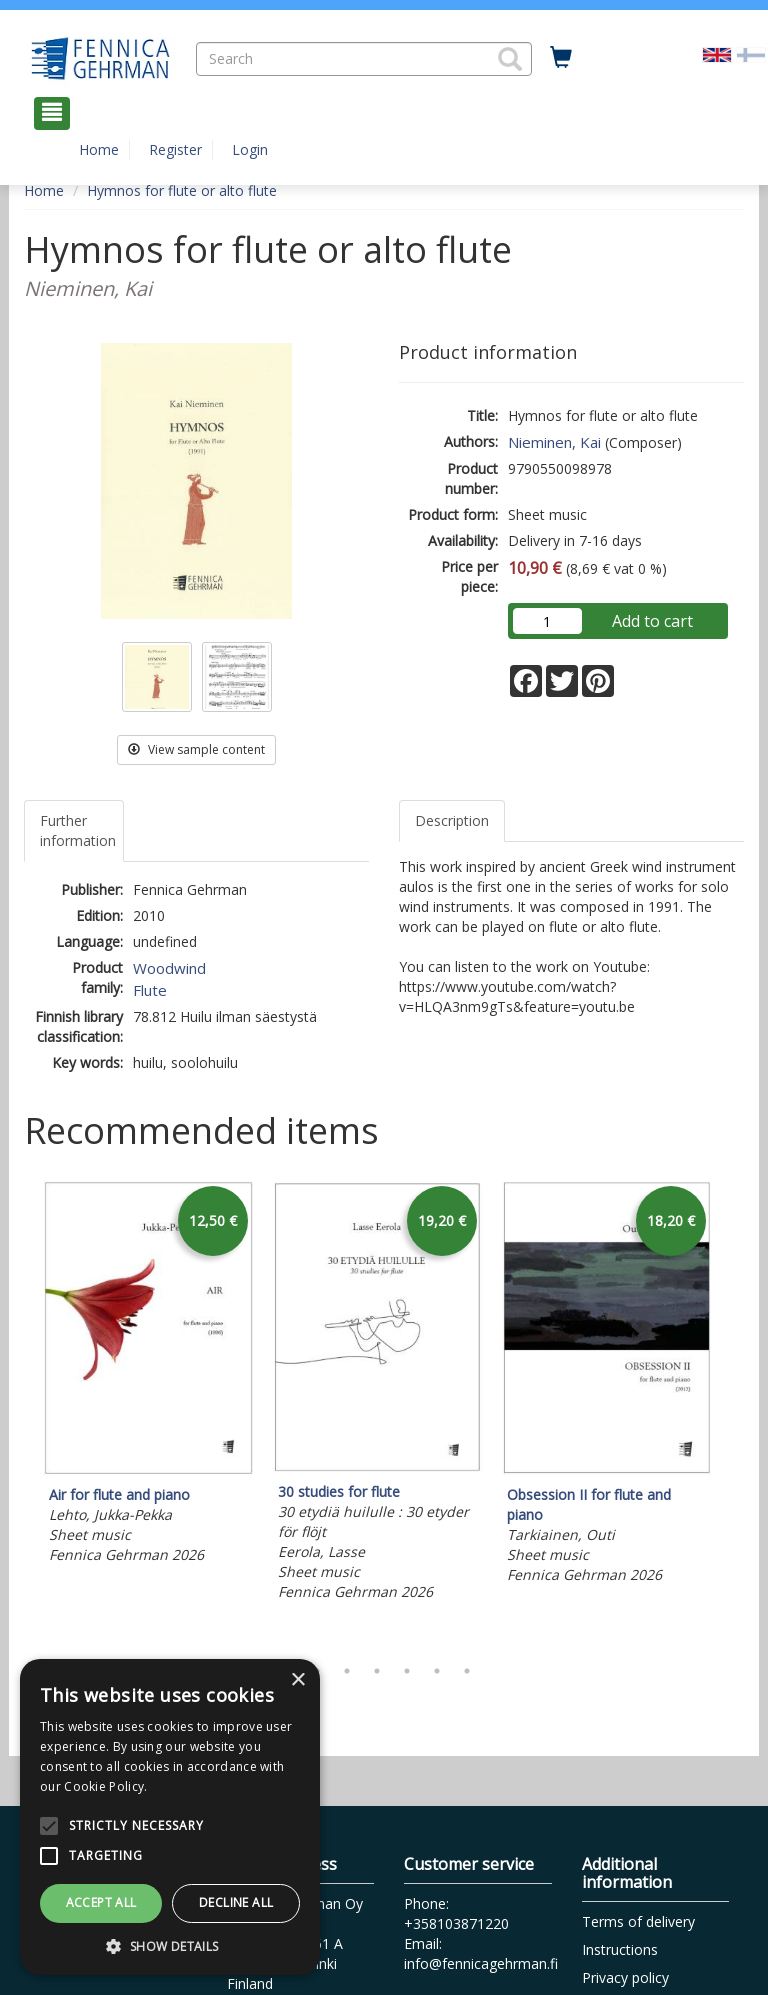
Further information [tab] (78, 830)
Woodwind (169, 968)
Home (99, 149)
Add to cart (652, 621)
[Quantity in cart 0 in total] (561, 58)
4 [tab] (377, 1671)
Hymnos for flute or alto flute (182, 190)
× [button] (297, 1680)
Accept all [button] (101, 1902)
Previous (19, 1413)
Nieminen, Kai (554, 442)
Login (250, 149)
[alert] (170, 1817)
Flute (150, 990)
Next (734, 1413)
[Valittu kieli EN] (717, 53)
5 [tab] (407, 1671)
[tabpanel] (148, 1375)
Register (175, 149)
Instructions (620, 1949)
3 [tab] (347, 1671)
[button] (510, 59)
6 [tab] (437, 1671)
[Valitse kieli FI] (751, 53)
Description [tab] (452, 820)
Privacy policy (625, 1977)
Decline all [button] (236, 1902)
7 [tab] (467, 1671)
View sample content (196, 749)
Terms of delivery (638, 1921)
